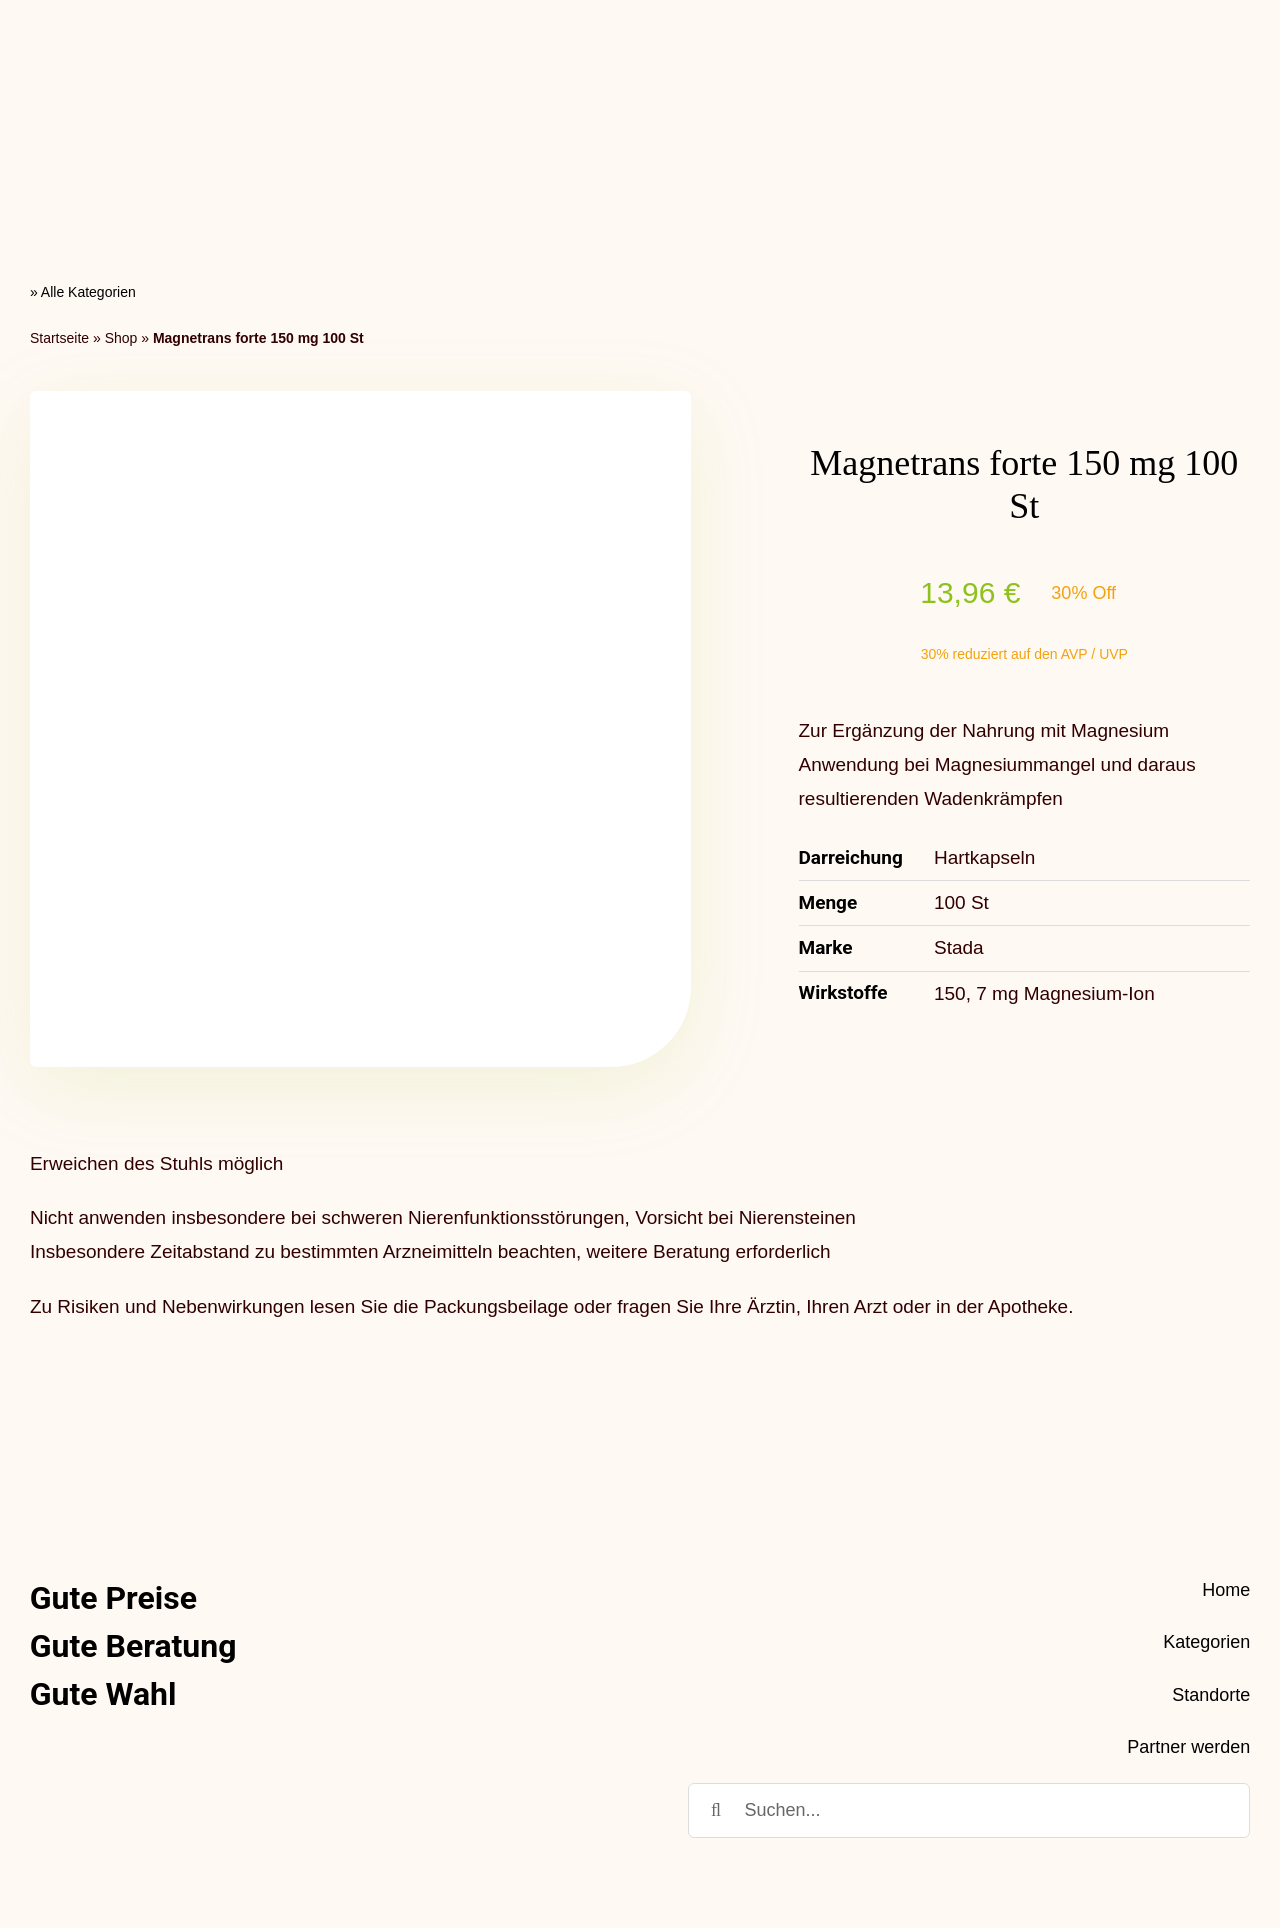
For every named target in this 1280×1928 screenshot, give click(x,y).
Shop (121, 169)
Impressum (1203, 1835)
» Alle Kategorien (83, 124)
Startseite (59, 169)
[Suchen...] (969, 1642)
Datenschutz (1088, 1835)
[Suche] (715, 1642)
